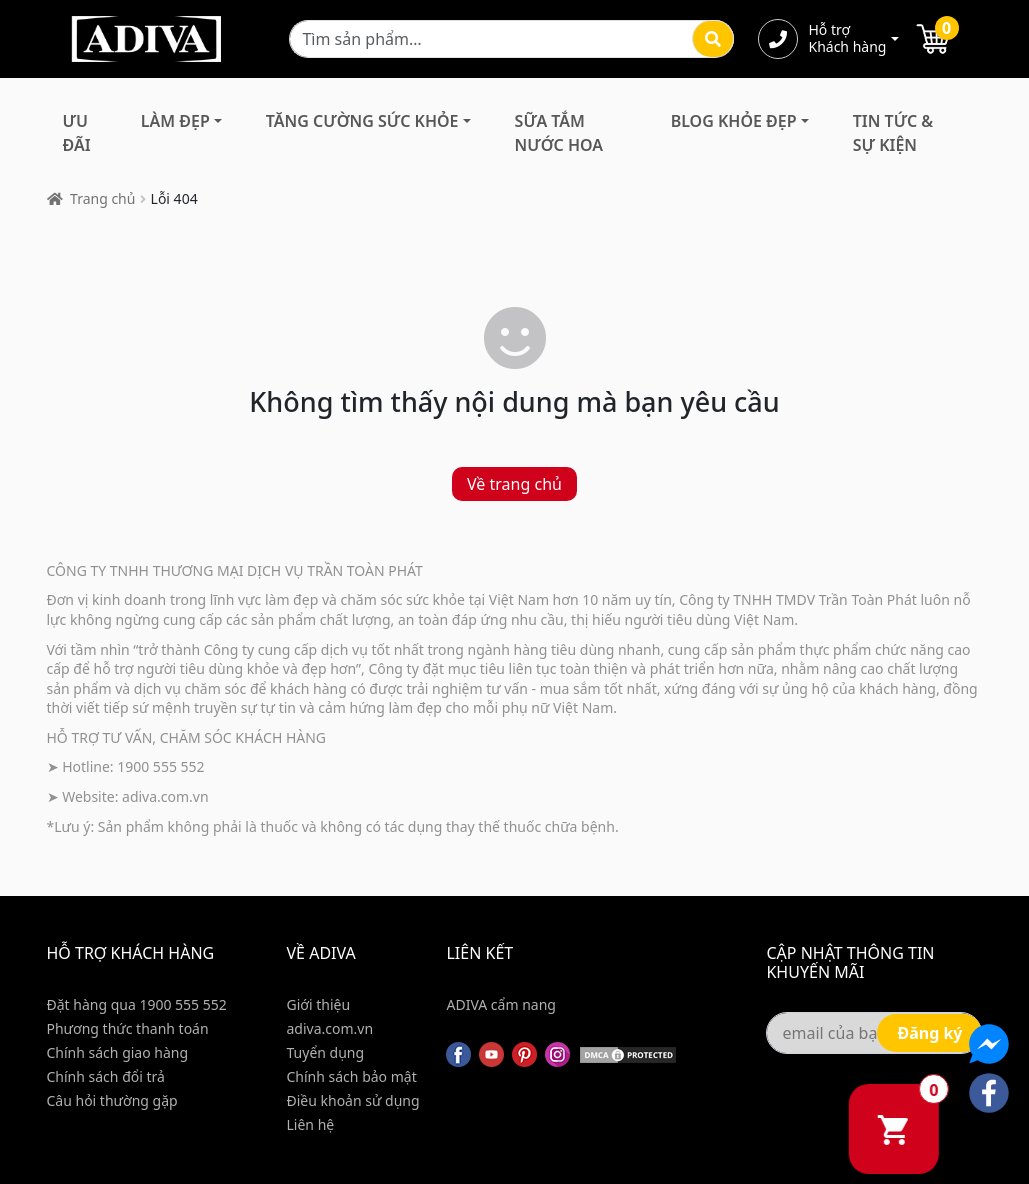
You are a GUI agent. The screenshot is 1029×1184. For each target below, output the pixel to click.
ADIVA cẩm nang (500, 1004)
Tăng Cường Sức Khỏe (362, 121)
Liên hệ (311, 1124)
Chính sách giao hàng (118, 1052)
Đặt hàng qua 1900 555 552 (137, 1004)
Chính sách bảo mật (352, 1076)
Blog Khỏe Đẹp (734, 121)
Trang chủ (102, 198)
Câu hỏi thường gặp (112, 1100)
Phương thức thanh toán (128, 1028)
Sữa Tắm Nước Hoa (559, 133)
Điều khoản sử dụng (353, 1100)
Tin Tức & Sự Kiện (893, 133)
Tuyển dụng (326, 1052)
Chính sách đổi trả (106, 1076)
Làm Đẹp (175, 121)
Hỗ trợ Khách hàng (847, 39)
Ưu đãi (77, 133)
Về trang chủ (514, 484)
